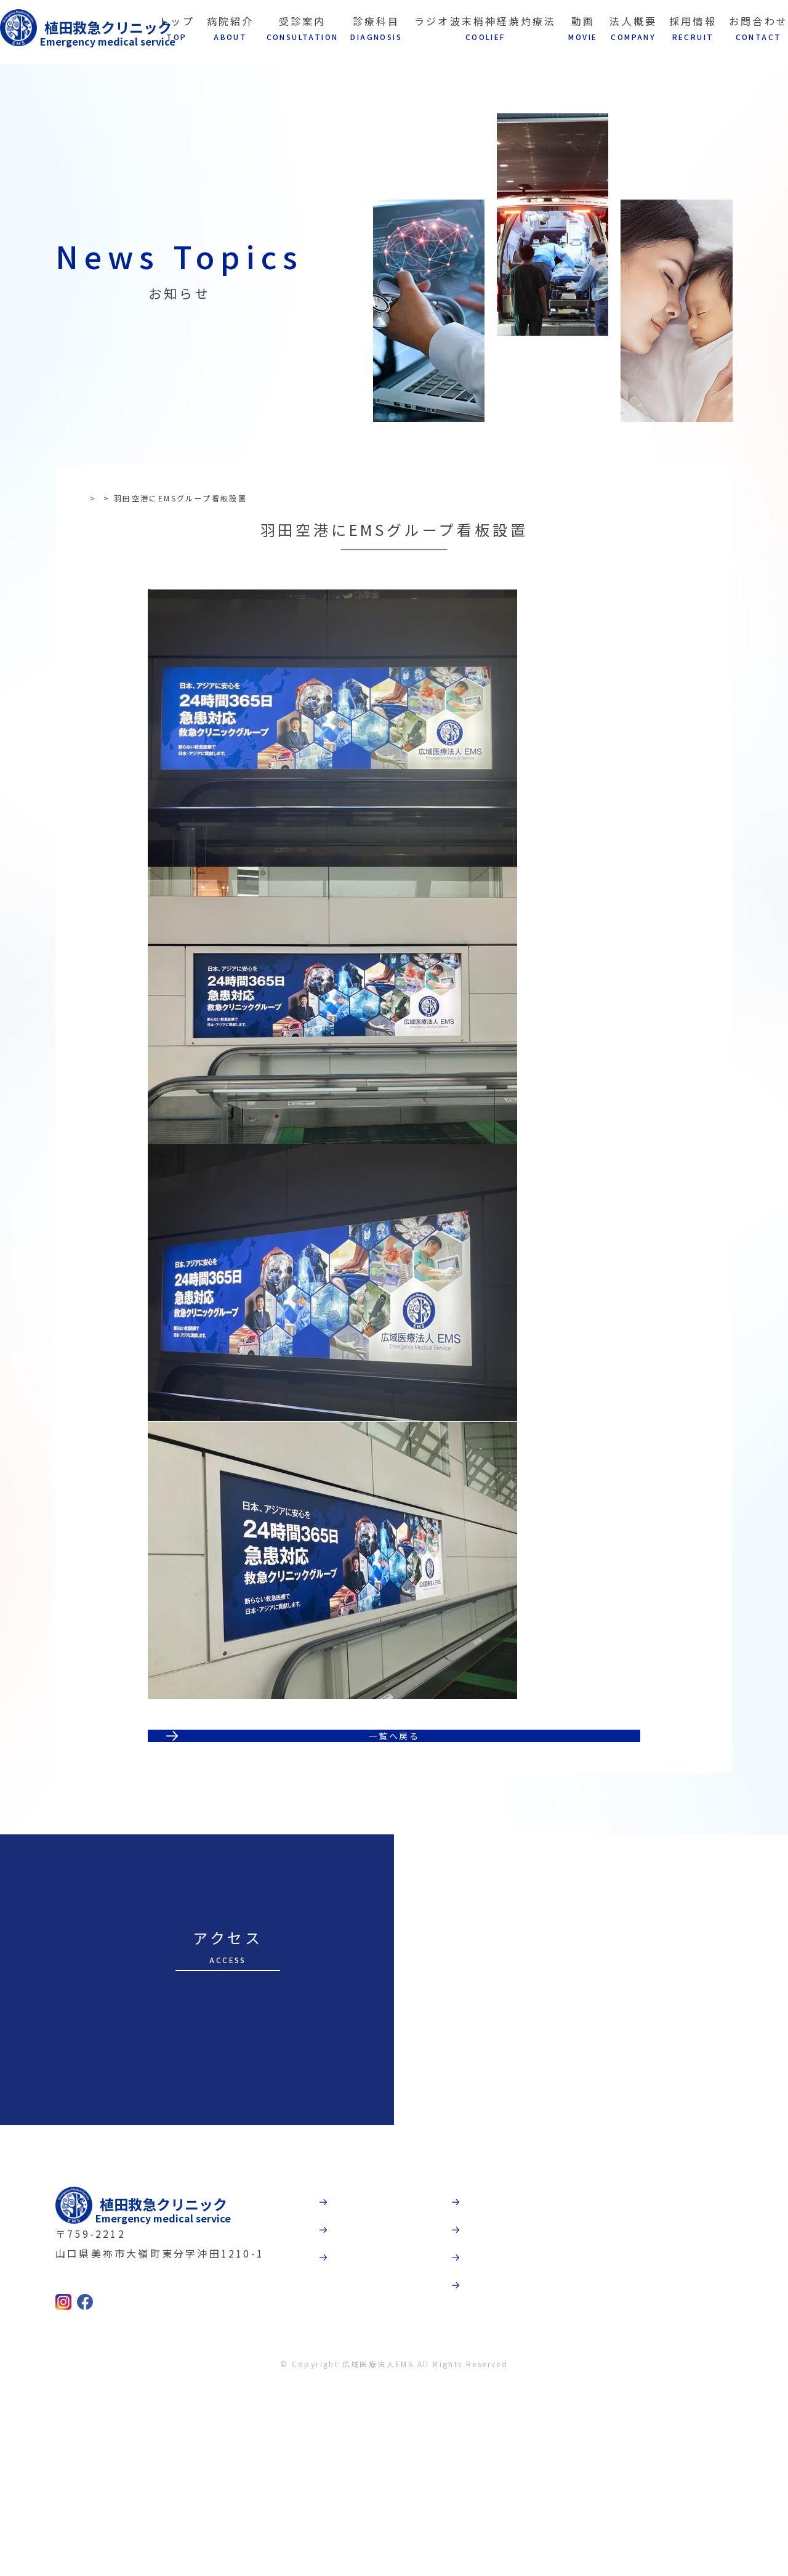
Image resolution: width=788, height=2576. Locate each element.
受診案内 (368, 2398)
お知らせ (137, 498)
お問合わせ (506, 2483)
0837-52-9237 (126, 2459)
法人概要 (501, 2398)
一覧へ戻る (394, 1869)
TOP (95, 498)
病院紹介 (368, 2355)
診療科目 (368, 2440)
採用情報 (501, 2440)
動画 (489, 2355)
